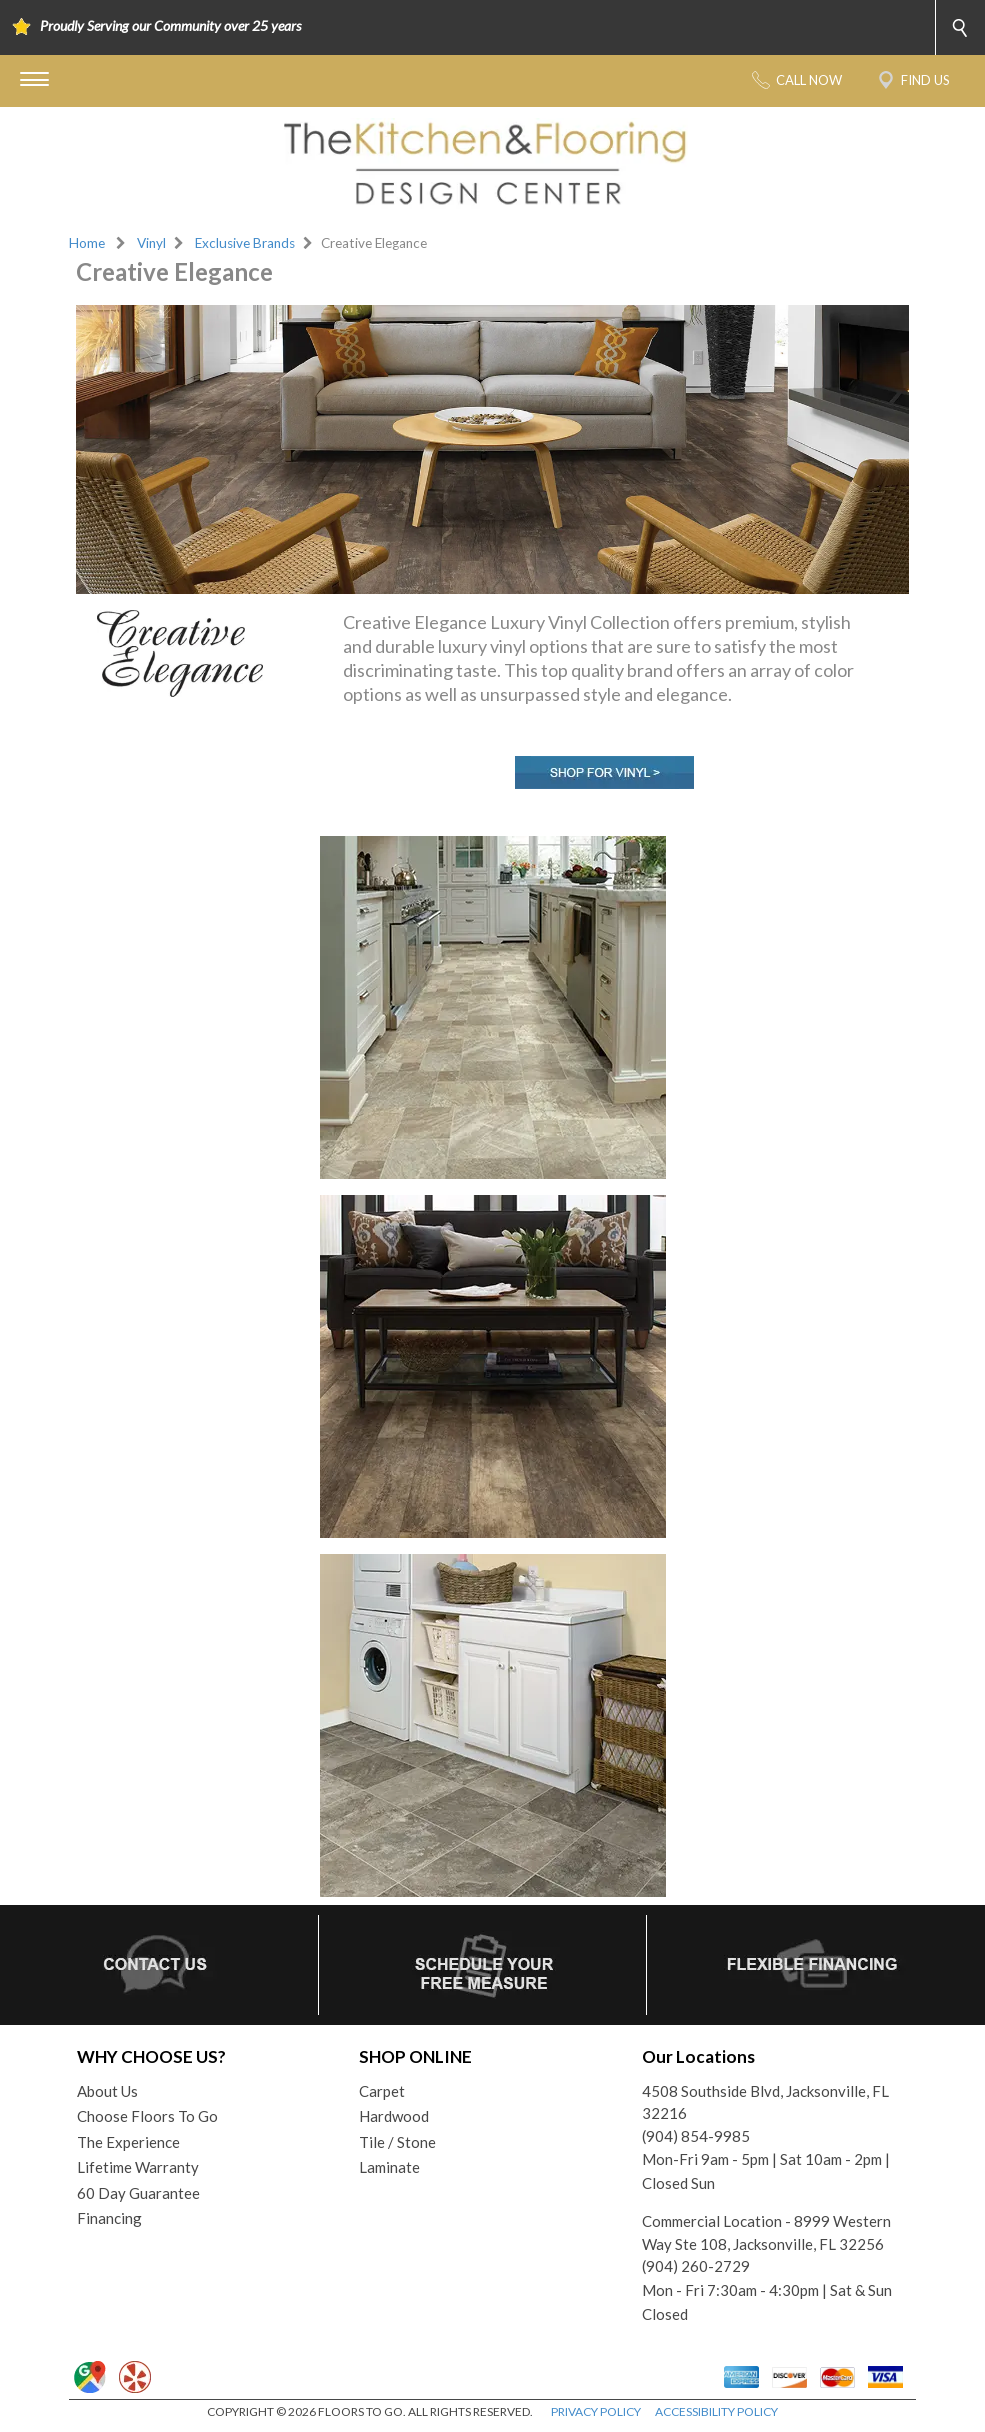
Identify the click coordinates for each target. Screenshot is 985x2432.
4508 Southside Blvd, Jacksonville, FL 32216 (765, 2102)
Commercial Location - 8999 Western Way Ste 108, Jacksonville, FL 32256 (766, 2232)
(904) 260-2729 (696, 2266)
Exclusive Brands (245, 243)
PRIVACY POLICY (596, 2411)
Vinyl (151, 243)
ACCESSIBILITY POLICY (716, 2411)
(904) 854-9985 (696, 2136)
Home (87, 243)
